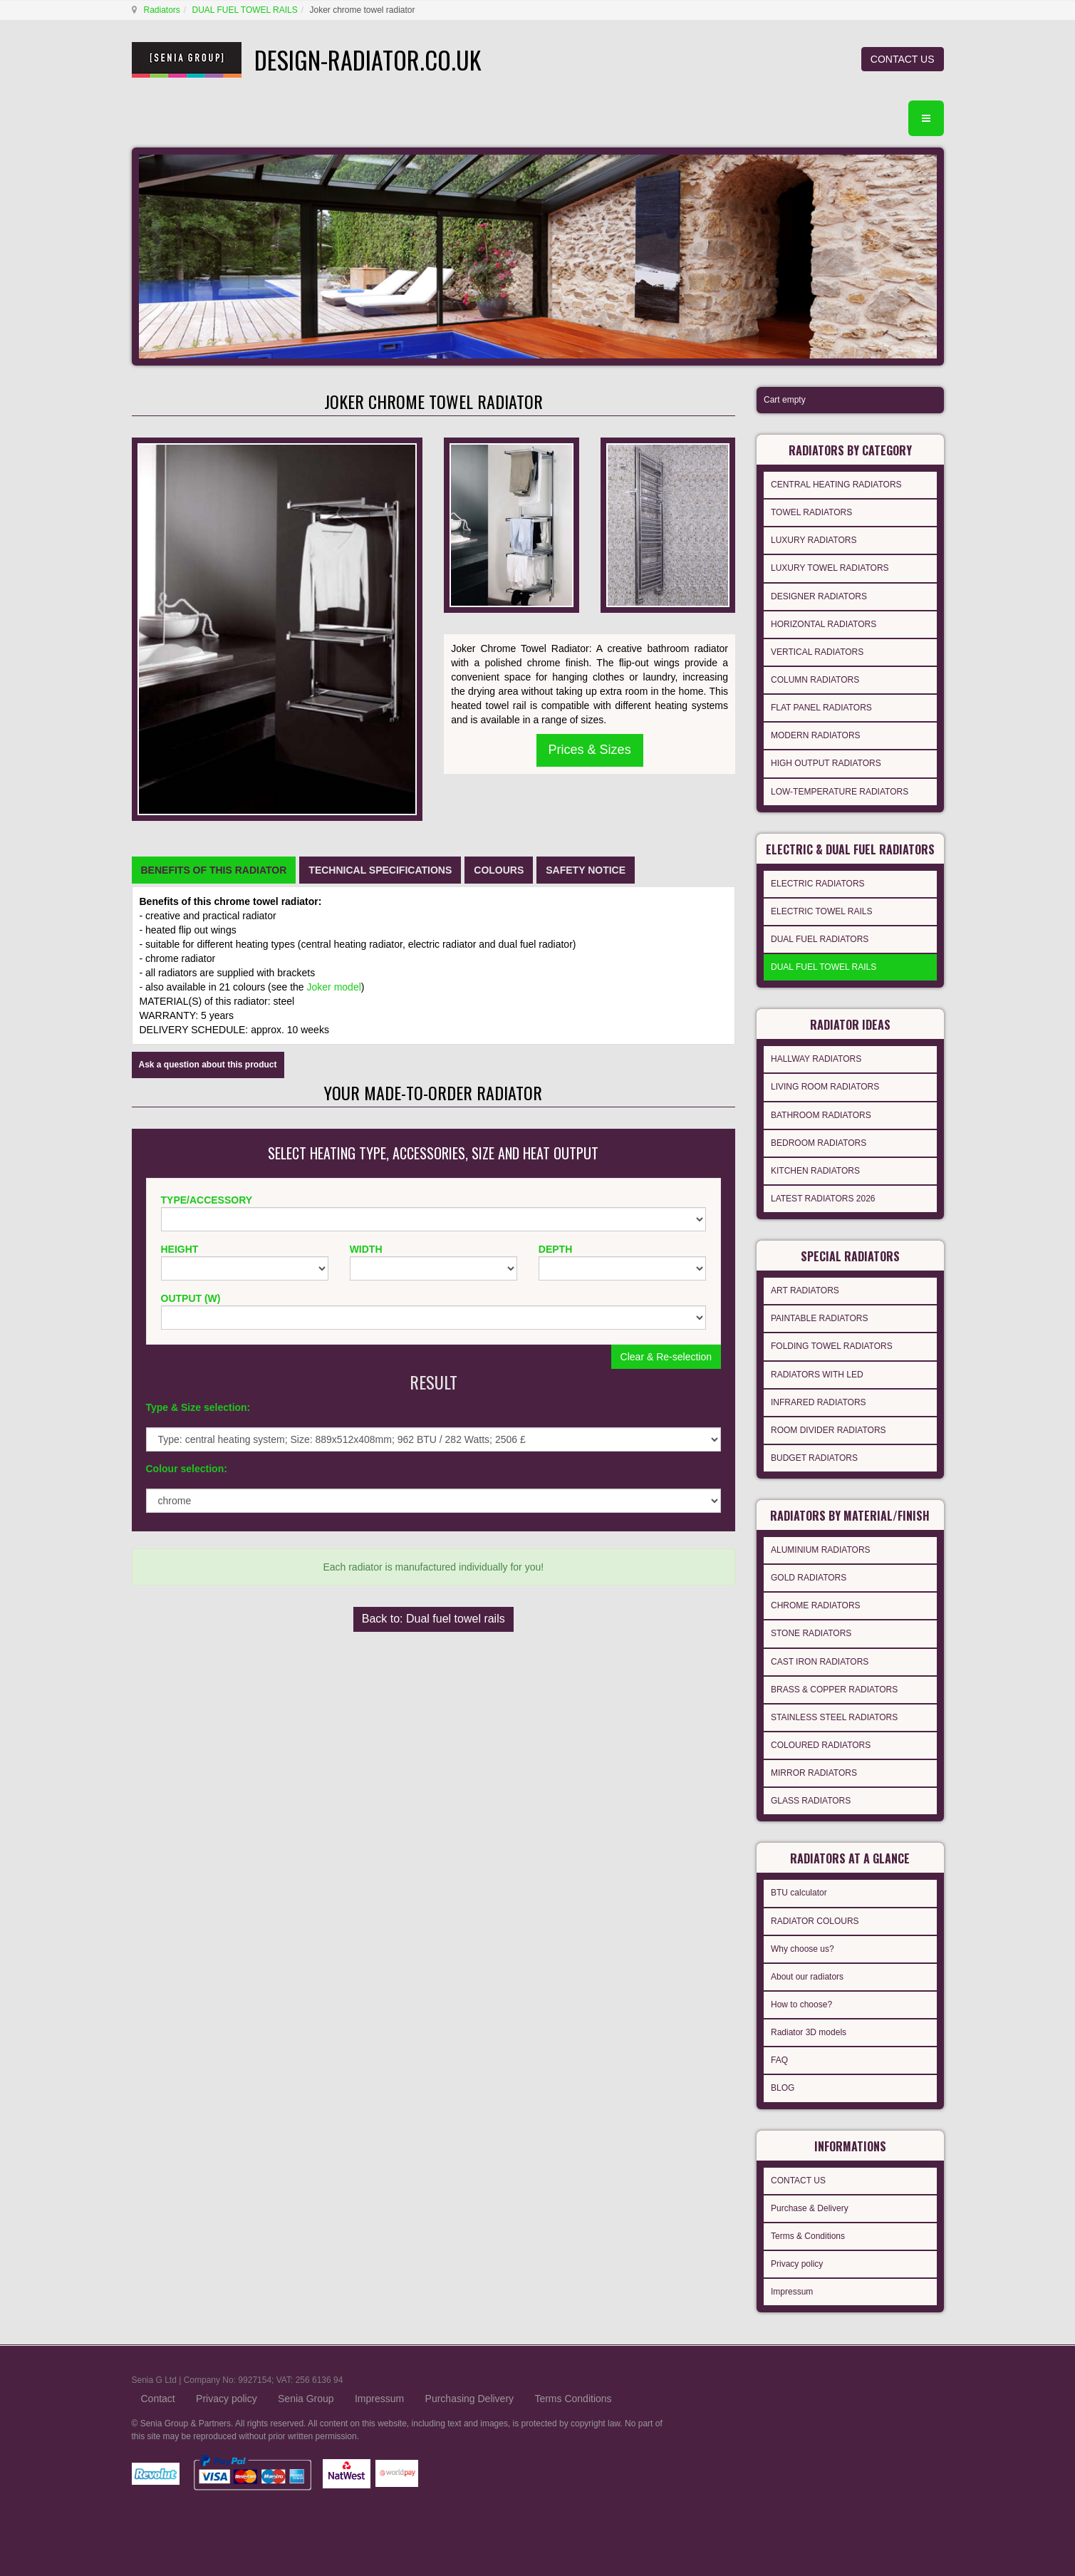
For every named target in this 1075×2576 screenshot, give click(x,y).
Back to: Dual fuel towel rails (433, 1619)
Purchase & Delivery (809, 2208)
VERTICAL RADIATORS (817, 652)
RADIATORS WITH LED (817, 1375)
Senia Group (306, 2398)
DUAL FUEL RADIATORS (819, 939)
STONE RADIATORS (811, 1633)
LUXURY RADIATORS (813, 540)
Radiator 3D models (808, 2032)
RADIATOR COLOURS (815, 1921)
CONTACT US (903, 59)
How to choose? (801, 2004)
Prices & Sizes (590, 750)
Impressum (792, 2292)
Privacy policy (797, 2264)
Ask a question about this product (208, 1065)
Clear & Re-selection (666, 1356)
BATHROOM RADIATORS (821, 1115)
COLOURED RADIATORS (821, 1745)
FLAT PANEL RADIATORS (821, 708)
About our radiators (807, 1977)
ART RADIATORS (805, 1290)
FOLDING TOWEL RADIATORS (832, 1346)
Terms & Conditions (808, 2236)
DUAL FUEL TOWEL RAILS (245, 10)
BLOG (782, 2088)
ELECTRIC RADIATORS (818, 884)
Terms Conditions (572, 2398)
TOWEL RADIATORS (811, 512)
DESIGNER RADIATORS (819, 596)
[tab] (214, 870)
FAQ (779, 2060)
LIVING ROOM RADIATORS (825, 1087)
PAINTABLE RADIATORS (819, 1318)
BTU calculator (799, 1893)
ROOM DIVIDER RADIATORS (828, 1430)
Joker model (334, 987)
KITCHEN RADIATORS (815, 1171)
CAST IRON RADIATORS (819, 1662)
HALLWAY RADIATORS (816, 1059)
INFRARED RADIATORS (818, 1402)
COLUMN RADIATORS (815, 680)
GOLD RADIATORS (808, 1578)
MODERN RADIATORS (816, 735)
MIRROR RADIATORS (814, 1773)
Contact (158, 2398)
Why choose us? (802, 1949)
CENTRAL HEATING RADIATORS (836, 485)
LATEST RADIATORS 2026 (823, 1199)
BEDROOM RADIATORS (818, 1143)
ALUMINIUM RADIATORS (821, 1550)
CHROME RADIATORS (816, 1605)
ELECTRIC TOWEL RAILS (821, 911)
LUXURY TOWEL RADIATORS (830, 568)
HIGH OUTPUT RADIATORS (826, 763)
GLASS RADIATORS (811, 1801)
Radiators (162, 10)
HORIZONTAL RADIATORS (823, 624)
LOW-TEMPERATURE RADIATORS (839, 792)
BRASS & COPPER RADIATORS (834, 1690)
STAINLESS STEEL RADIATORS (834, 1717)
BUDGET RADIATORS (814, 1458)
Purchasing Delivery (469, 2398)
